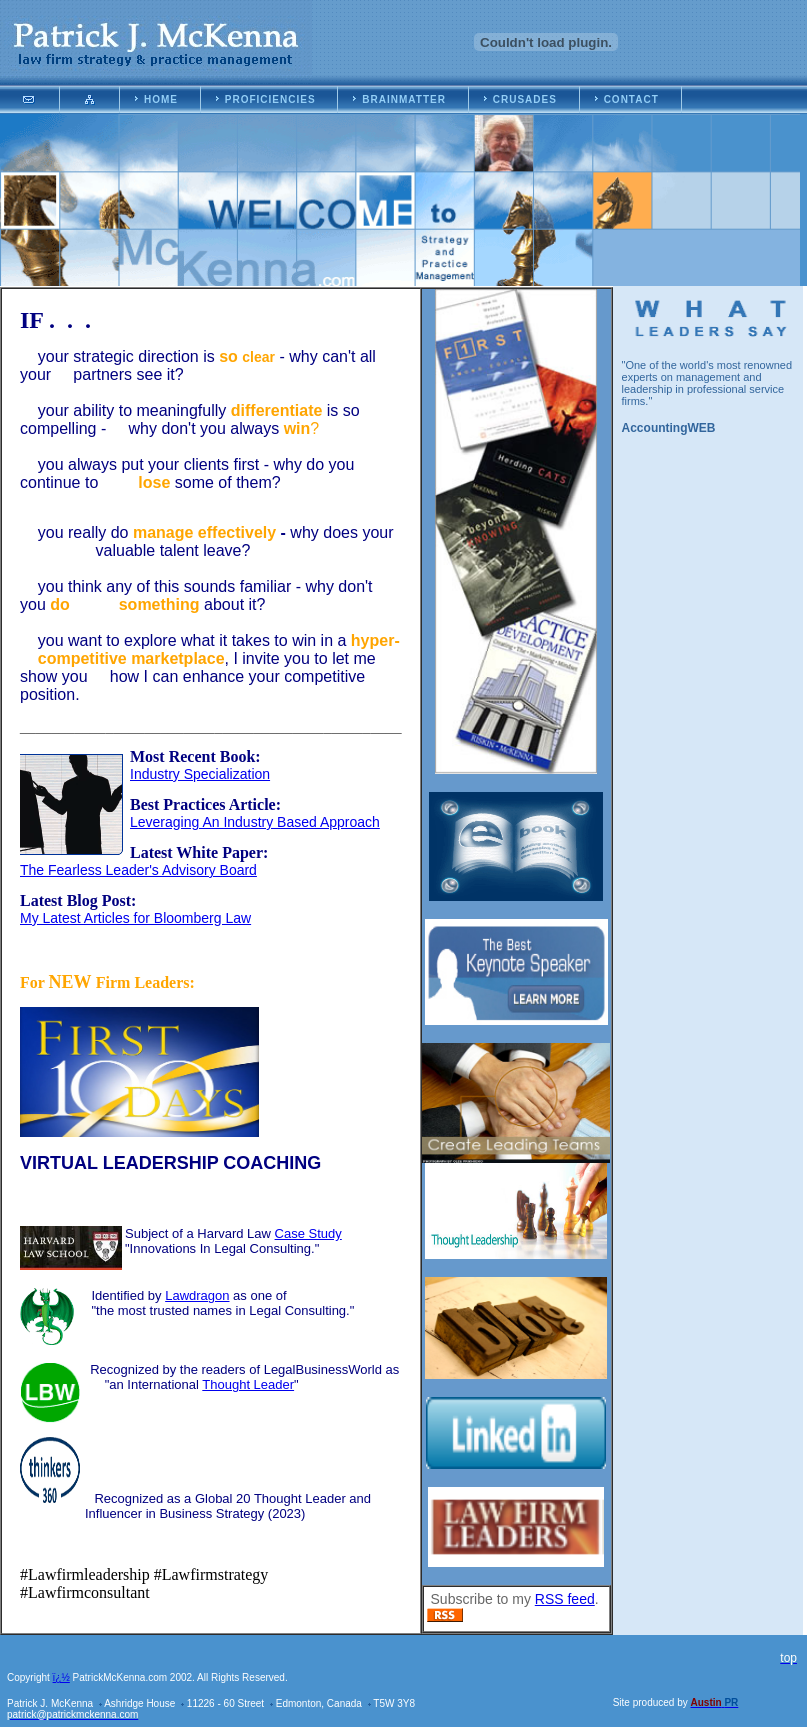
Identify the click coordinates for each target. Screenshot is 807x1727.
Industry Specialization (200, 774)
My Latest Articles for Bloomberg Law (135, 918)
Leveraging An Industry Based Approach (255, 822)
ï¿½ (61, 1677)
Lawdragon (197, 1295)
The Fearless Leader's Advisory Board (138, 870)
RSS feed (565, 1599)
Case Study (308, 1233)
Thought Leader (248, 1384)
